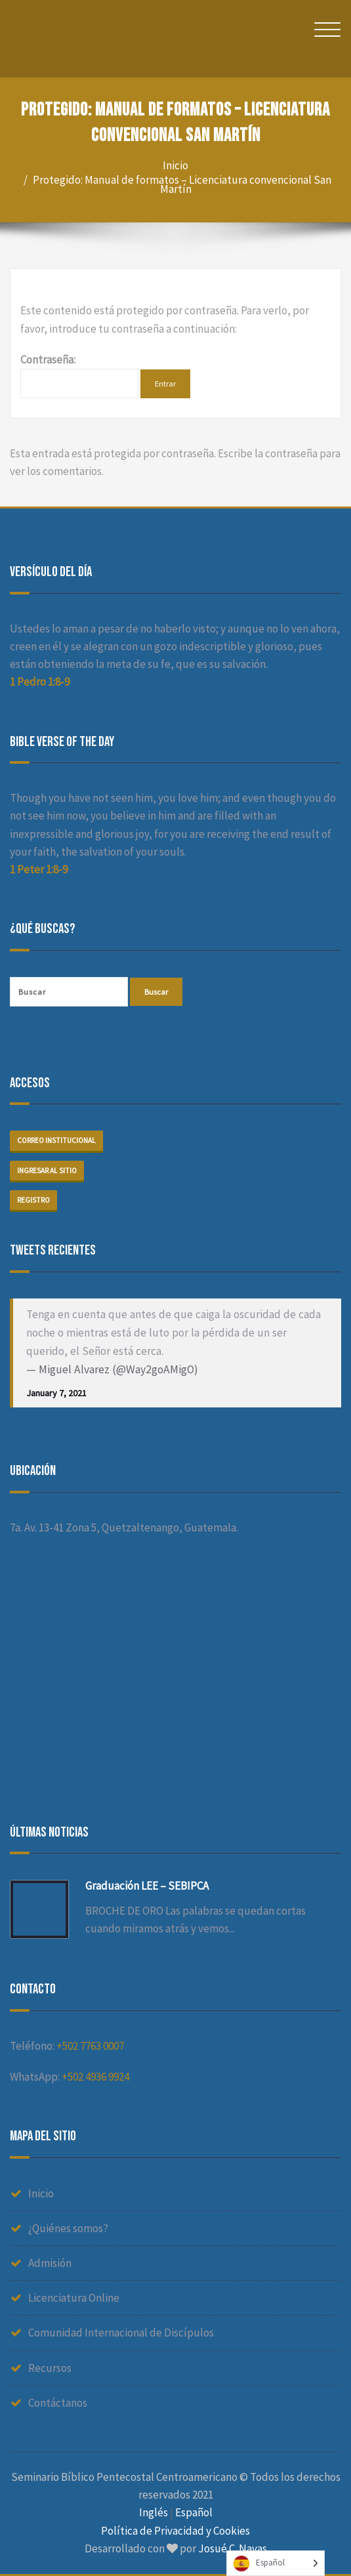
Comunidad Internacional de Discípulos (121, 2332)
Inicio (175, 165)
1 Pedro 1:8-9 (40, 682)
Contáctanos (57, 2403)
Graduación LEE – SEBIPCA (147, 1886)
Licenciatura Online (73, 2298)
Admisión (50, 2263)
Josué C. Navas (232, 2548)
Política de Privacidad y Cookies (175, 2531)
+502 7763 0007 (90, 2046)
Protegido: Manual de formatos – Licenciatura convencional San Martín (182, 184)
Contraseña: (79, 375)
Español (194, 2512)
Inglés (153, 2512)
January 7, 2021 (56, 1393)
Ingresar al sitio (47, 1170)
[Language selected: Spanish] (275, 2563)
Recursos (50, 2368)
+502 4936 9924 (95, 2076)
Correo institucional (56, 1140)
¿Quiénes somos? (68, 2228)
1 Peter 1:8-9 (39, 869)
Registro (33, 1200)
